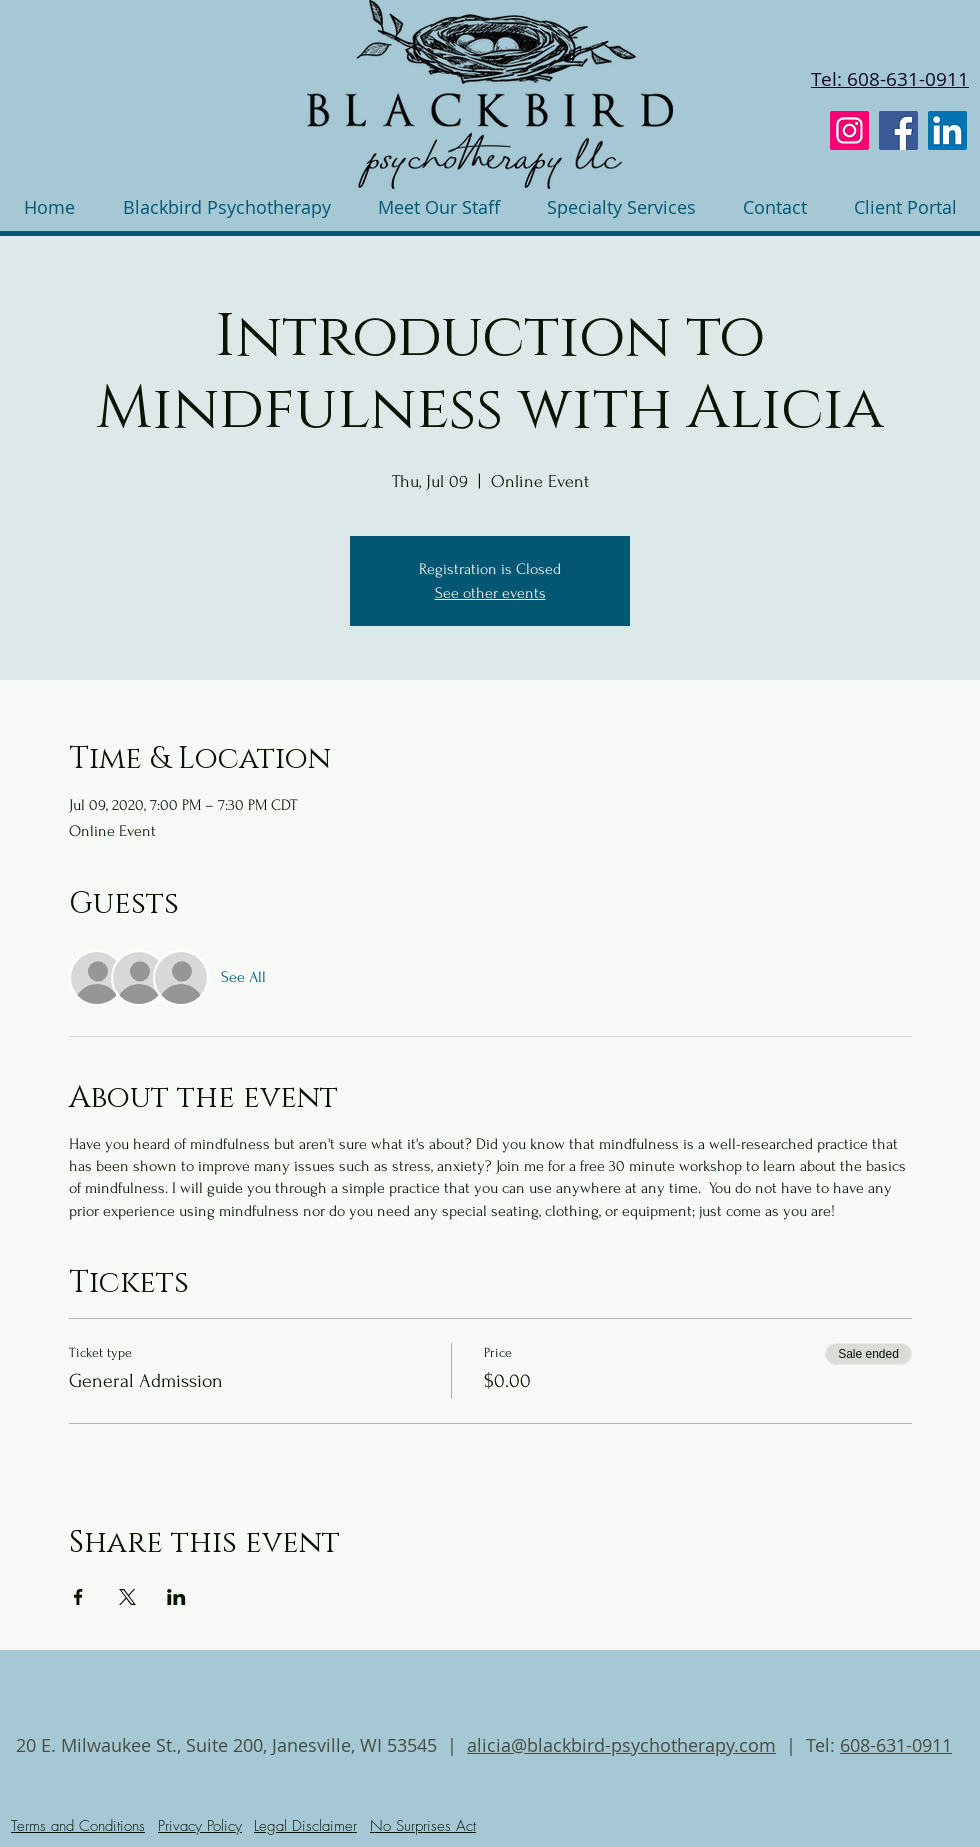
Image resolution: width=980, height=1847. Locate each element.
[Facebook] (898, 130)
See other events (490, 593)
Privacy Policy (200, 1826)
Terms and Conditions (78, 1826)
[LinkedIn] (947, 130)
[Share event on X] (127, 1597)
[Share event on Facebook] (78, 1597)
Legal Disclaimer (305, 1826)
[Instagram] (849, 130)
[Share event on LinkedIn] (176, 1597)
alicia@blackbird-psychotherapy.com (621, 1745)
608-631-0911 (896, 1745)
